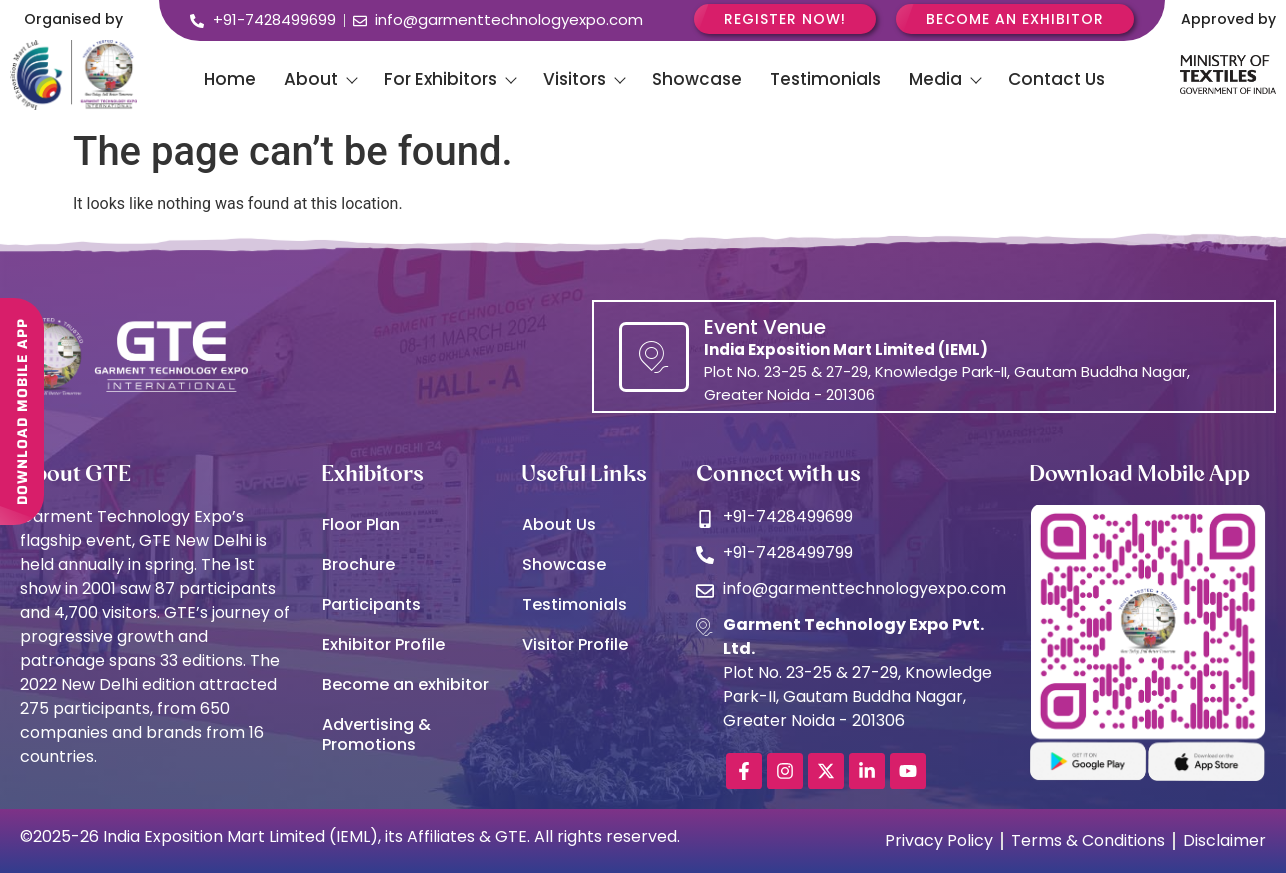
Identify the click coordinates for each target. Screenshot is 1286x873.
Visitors (583, 79)
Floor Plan (361, 524)
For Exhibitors (449, 79)
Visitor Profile (575, 644)
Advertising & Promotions (376, 734)
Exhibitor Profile (383, 644)
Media (944, 79)
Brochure (358, 564)
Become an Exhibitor (1015, 19)
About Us (559, 524)
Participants (371, 604)
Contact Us (1056, 79)
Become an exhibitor (405, 684)
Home (230, 79)
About (320, 79)
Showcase (697, 79)
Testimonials (825, 79)
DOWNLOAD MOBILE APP (22, 401)
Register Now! (785, 19)
